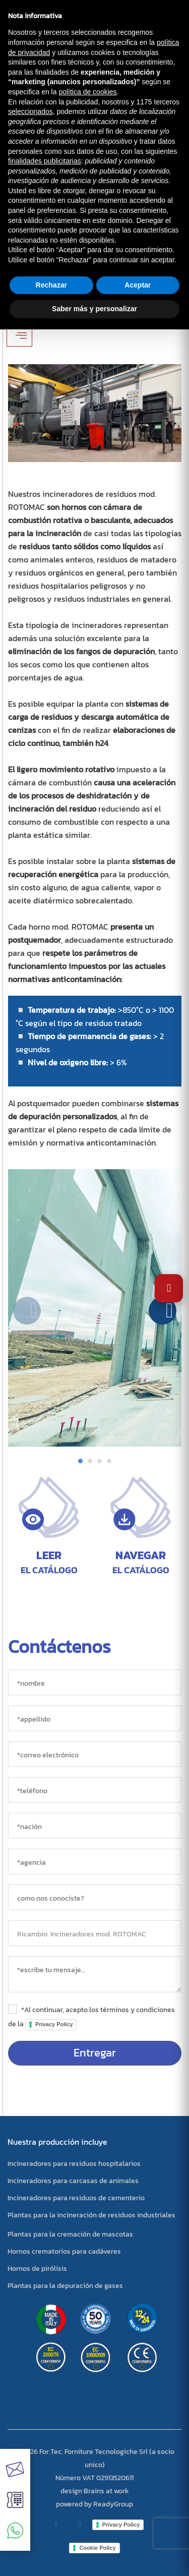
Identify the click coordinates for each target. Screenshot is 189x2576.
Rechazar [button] (51, 285)
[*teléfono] (94, 1790)
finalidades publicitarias (44, 161)
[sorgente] (94, 1897)
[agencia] (94, 1861)
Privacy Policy (54, 2024)
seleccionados (30, 111)
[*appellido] (94, 1718)
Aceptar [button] (137, 285)
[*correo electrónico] (94, 1754)
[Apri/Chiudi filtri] (19, 335)
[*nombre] (94, 1682)
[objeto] (94, 1933)
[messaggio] (94, 1974)
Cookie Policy (97, 2548)
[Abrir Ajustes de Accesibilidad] (169, 1288)
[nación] (94, 1826)
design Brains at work (94, 2491)
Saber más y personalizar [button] (94, 309)
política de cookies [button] (87, 92)
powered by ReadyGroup (94, 2504)
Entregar (95, 2052)
